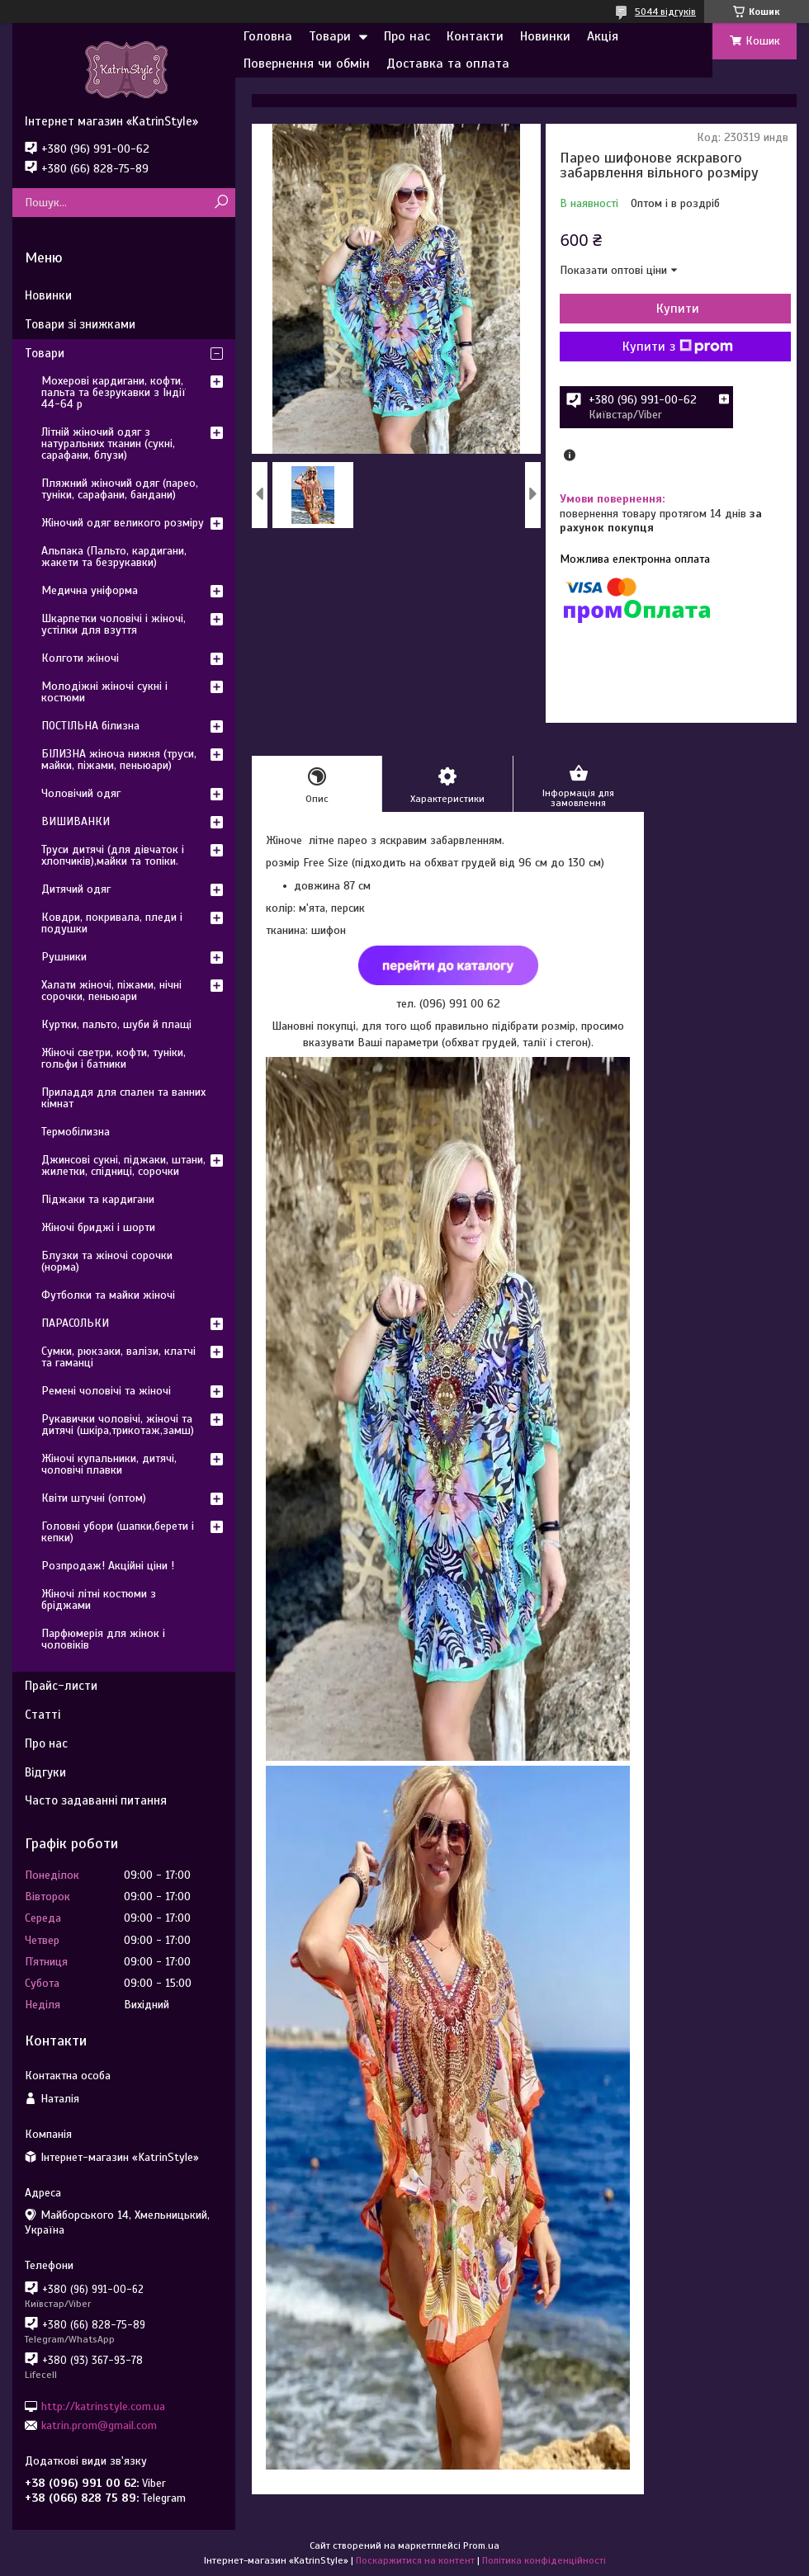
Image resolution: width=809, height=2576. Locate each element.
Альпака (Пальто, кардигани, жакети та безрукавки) (114, 556)
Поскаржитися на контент (415, 2560)
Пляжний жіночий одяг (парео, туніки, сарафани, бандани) (119, 489)
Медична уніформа (89, 590)
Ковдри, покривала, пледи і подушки (111, 923)
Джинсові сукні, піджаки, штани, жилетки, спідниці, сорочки (123, 1165)
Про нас (407, 36)
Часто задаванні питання (96, 1800)
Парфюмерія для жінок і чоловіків (103, 1639)
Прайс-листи (61, 1685)
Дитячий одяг (76, 889)
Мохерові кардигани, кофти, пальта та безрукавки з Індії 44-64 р (113, 392)
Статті (42, 1714)
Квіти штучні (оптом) (93, 1498)
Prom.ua (481, 2545)
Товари (330, 36)
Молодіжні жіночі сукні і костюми (104, 692)
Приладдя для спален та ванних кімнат (123, 1098)
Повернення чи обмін (307, 63)
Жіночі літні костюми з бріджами (98, 1599)
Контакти (475, 36)
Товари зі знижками (80, 324)
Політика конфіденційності (544, 2560)
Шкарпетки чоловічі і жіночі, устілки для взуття (113, 624)
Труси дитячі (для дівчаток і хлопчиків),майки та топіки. (112, 855)
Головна (268, 36)
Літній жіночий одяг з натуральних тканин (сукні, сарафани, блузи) (108, 443)
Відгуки (45, 1772)
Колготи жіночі (80, 658)
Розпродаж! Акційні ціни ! (107, 1566)
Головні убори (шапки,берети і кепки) (117, 1532)
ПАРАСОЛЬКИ (75, 1323)
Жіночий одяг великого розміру (122, 523)
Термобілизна (75, 1132)
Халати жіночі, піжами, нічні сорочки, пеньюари (111, 990)
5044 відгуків (665, 11)
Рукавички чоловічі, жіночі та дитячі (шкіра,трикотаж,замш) (117, 1424)
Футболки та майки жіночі (108, 1295)
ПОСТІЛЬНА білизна (90, 726)
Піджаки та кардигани (97, 1199)
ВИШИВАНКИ (75, 821)
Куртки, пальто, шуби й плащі (116, 1024)
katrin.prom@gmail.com (99, 2425)
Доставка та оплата (447, 63)
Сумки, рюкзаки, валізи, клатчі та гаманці (118, 1357)
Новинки (545, 36)
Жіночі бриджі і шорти (98, 1227)
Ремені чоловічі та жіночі (106, 1391)
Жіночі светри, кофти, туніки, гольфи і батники (113, 1058)
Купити (677, 308)
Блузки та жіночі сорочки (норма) (107, 1261)
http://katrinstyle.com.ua (103, 2406)
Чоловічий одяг (81, 793)
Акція (602, 36)
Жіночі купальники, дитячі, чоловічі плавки (109, 1464)
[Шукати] (220, 202)
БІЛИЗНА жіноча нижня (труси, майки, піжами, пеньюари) (118, 759)
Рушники (64, 957)
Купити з (677, 346)
